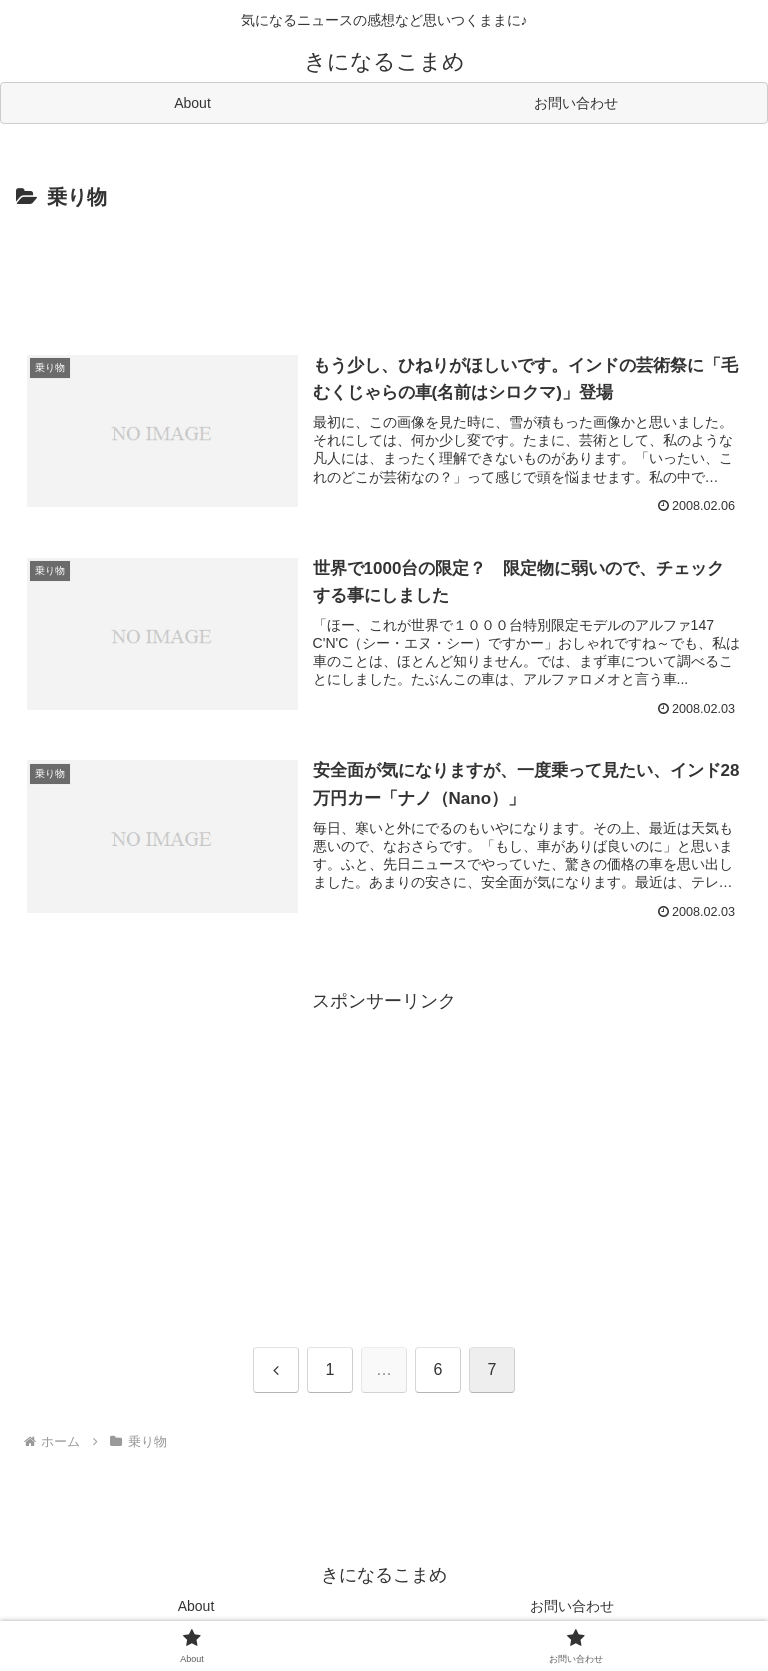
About (196, 1606)
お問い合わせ (572, 1606)
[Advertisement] (384, 271)
